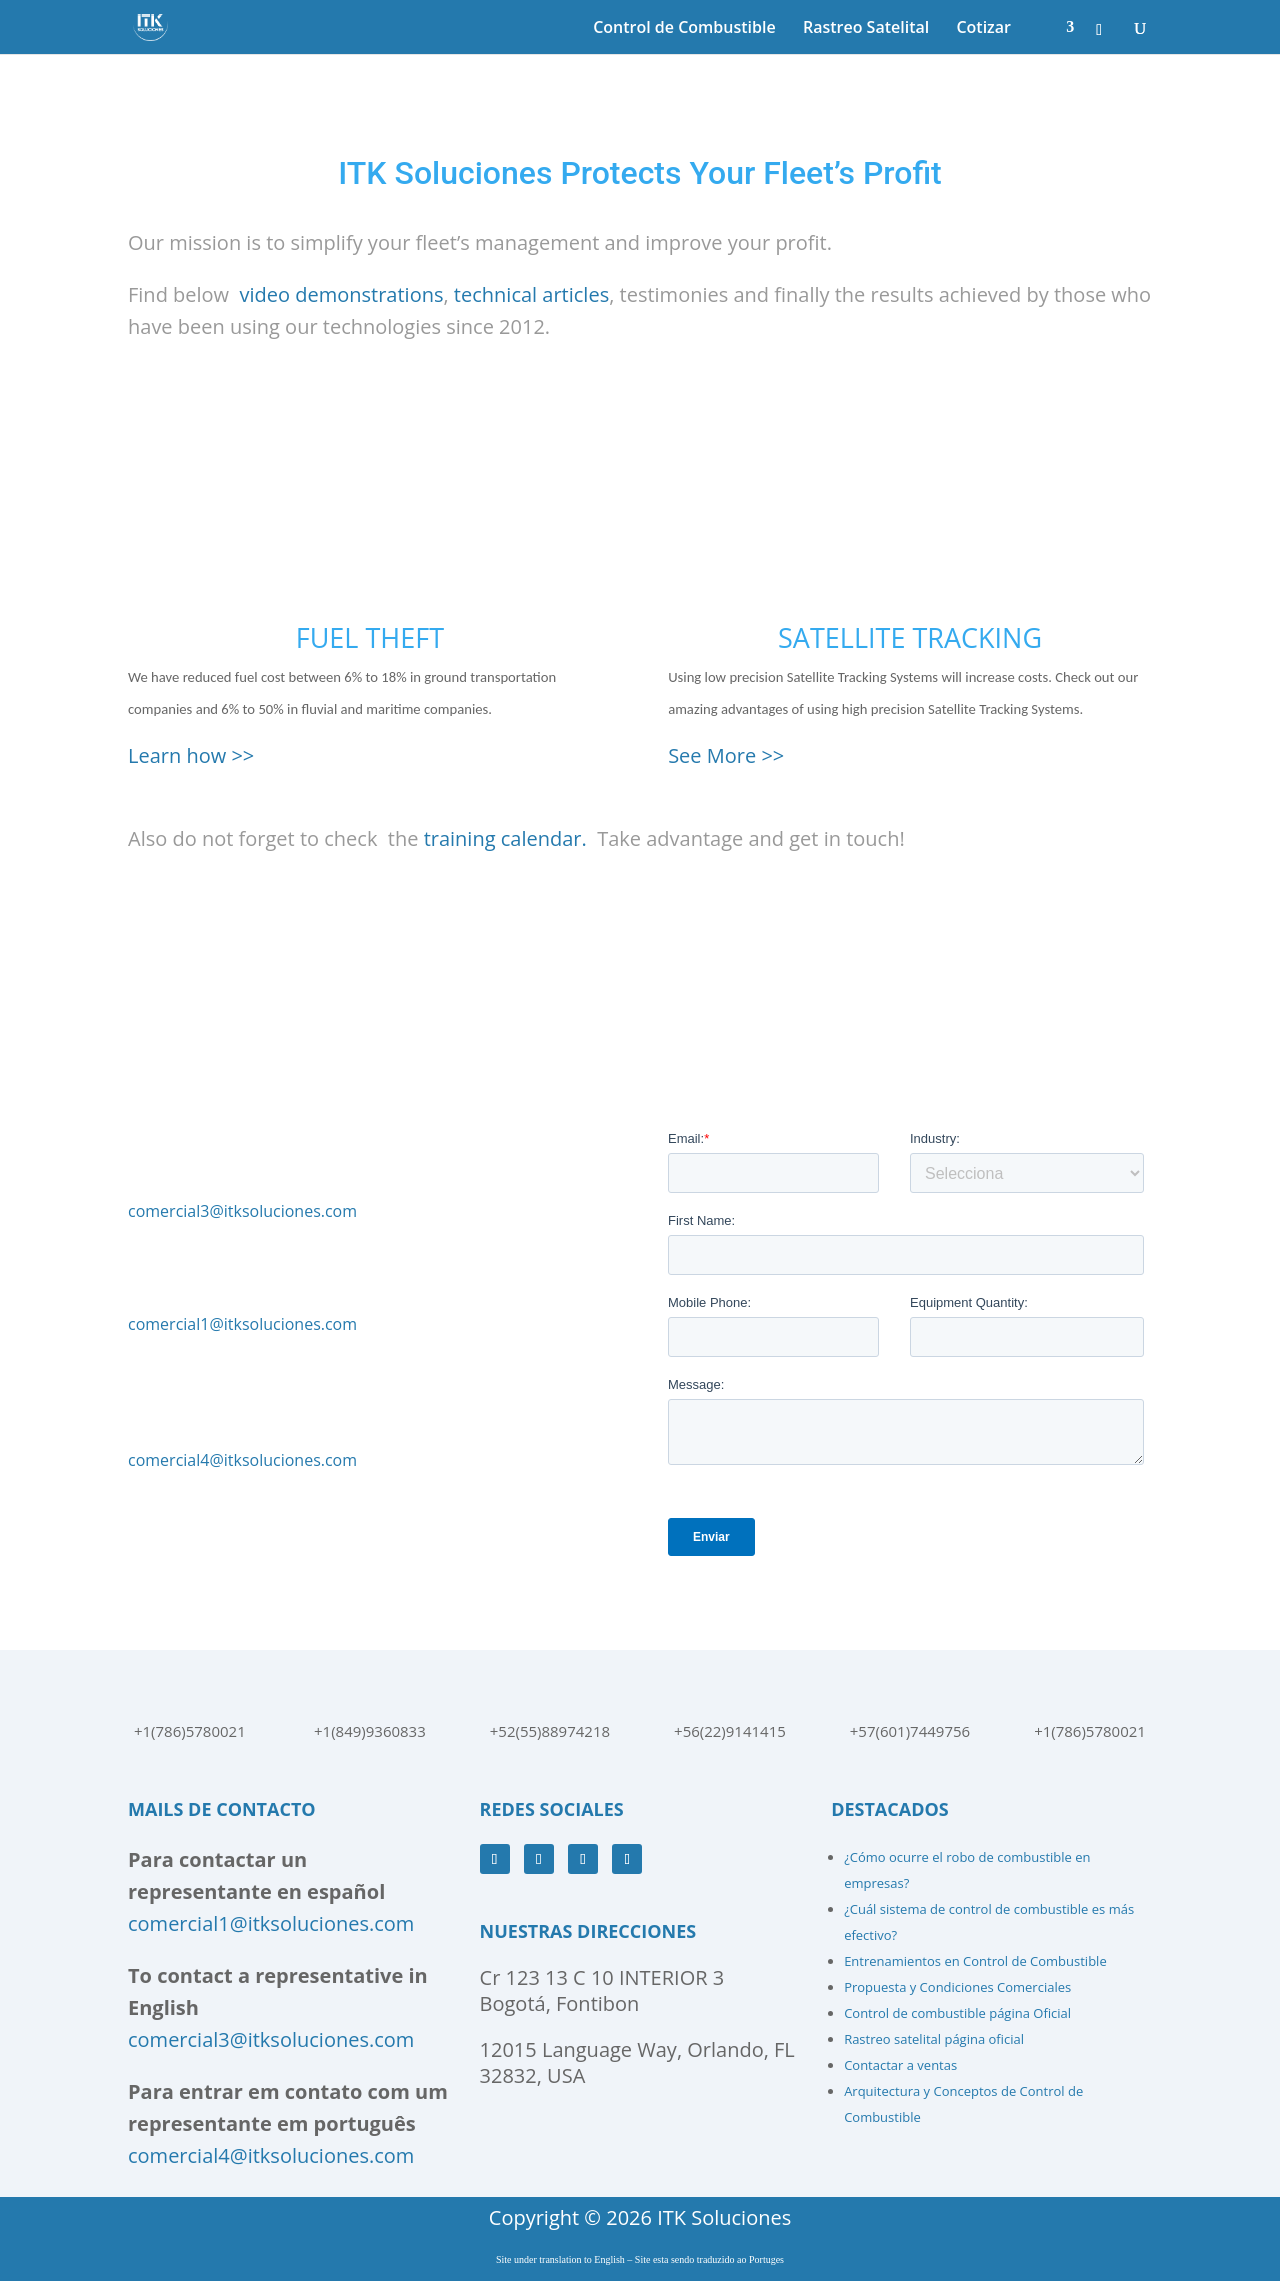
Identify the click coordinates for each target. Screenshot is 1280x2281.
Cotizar (983, 29)
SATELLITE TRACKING (910, 637)
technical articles (531, 294)
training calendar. (505, 838)
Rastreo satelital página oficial (934, 2039)
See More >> (726, 755)
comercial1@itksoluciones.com (242, 1324)
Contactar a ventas (900, 2065)
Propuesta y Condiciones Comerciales (957, 1987)
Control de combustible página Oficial (957, 2013)
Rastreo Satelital (866, 29)
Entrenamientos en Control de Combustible (975, 1961)
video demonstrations (342, 294)
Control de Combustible (684, 29)
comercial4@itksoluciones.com (242, 1460)
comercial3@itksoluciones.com (242, 1211)
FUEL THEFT (370, 637)
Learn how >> (191, 755)
